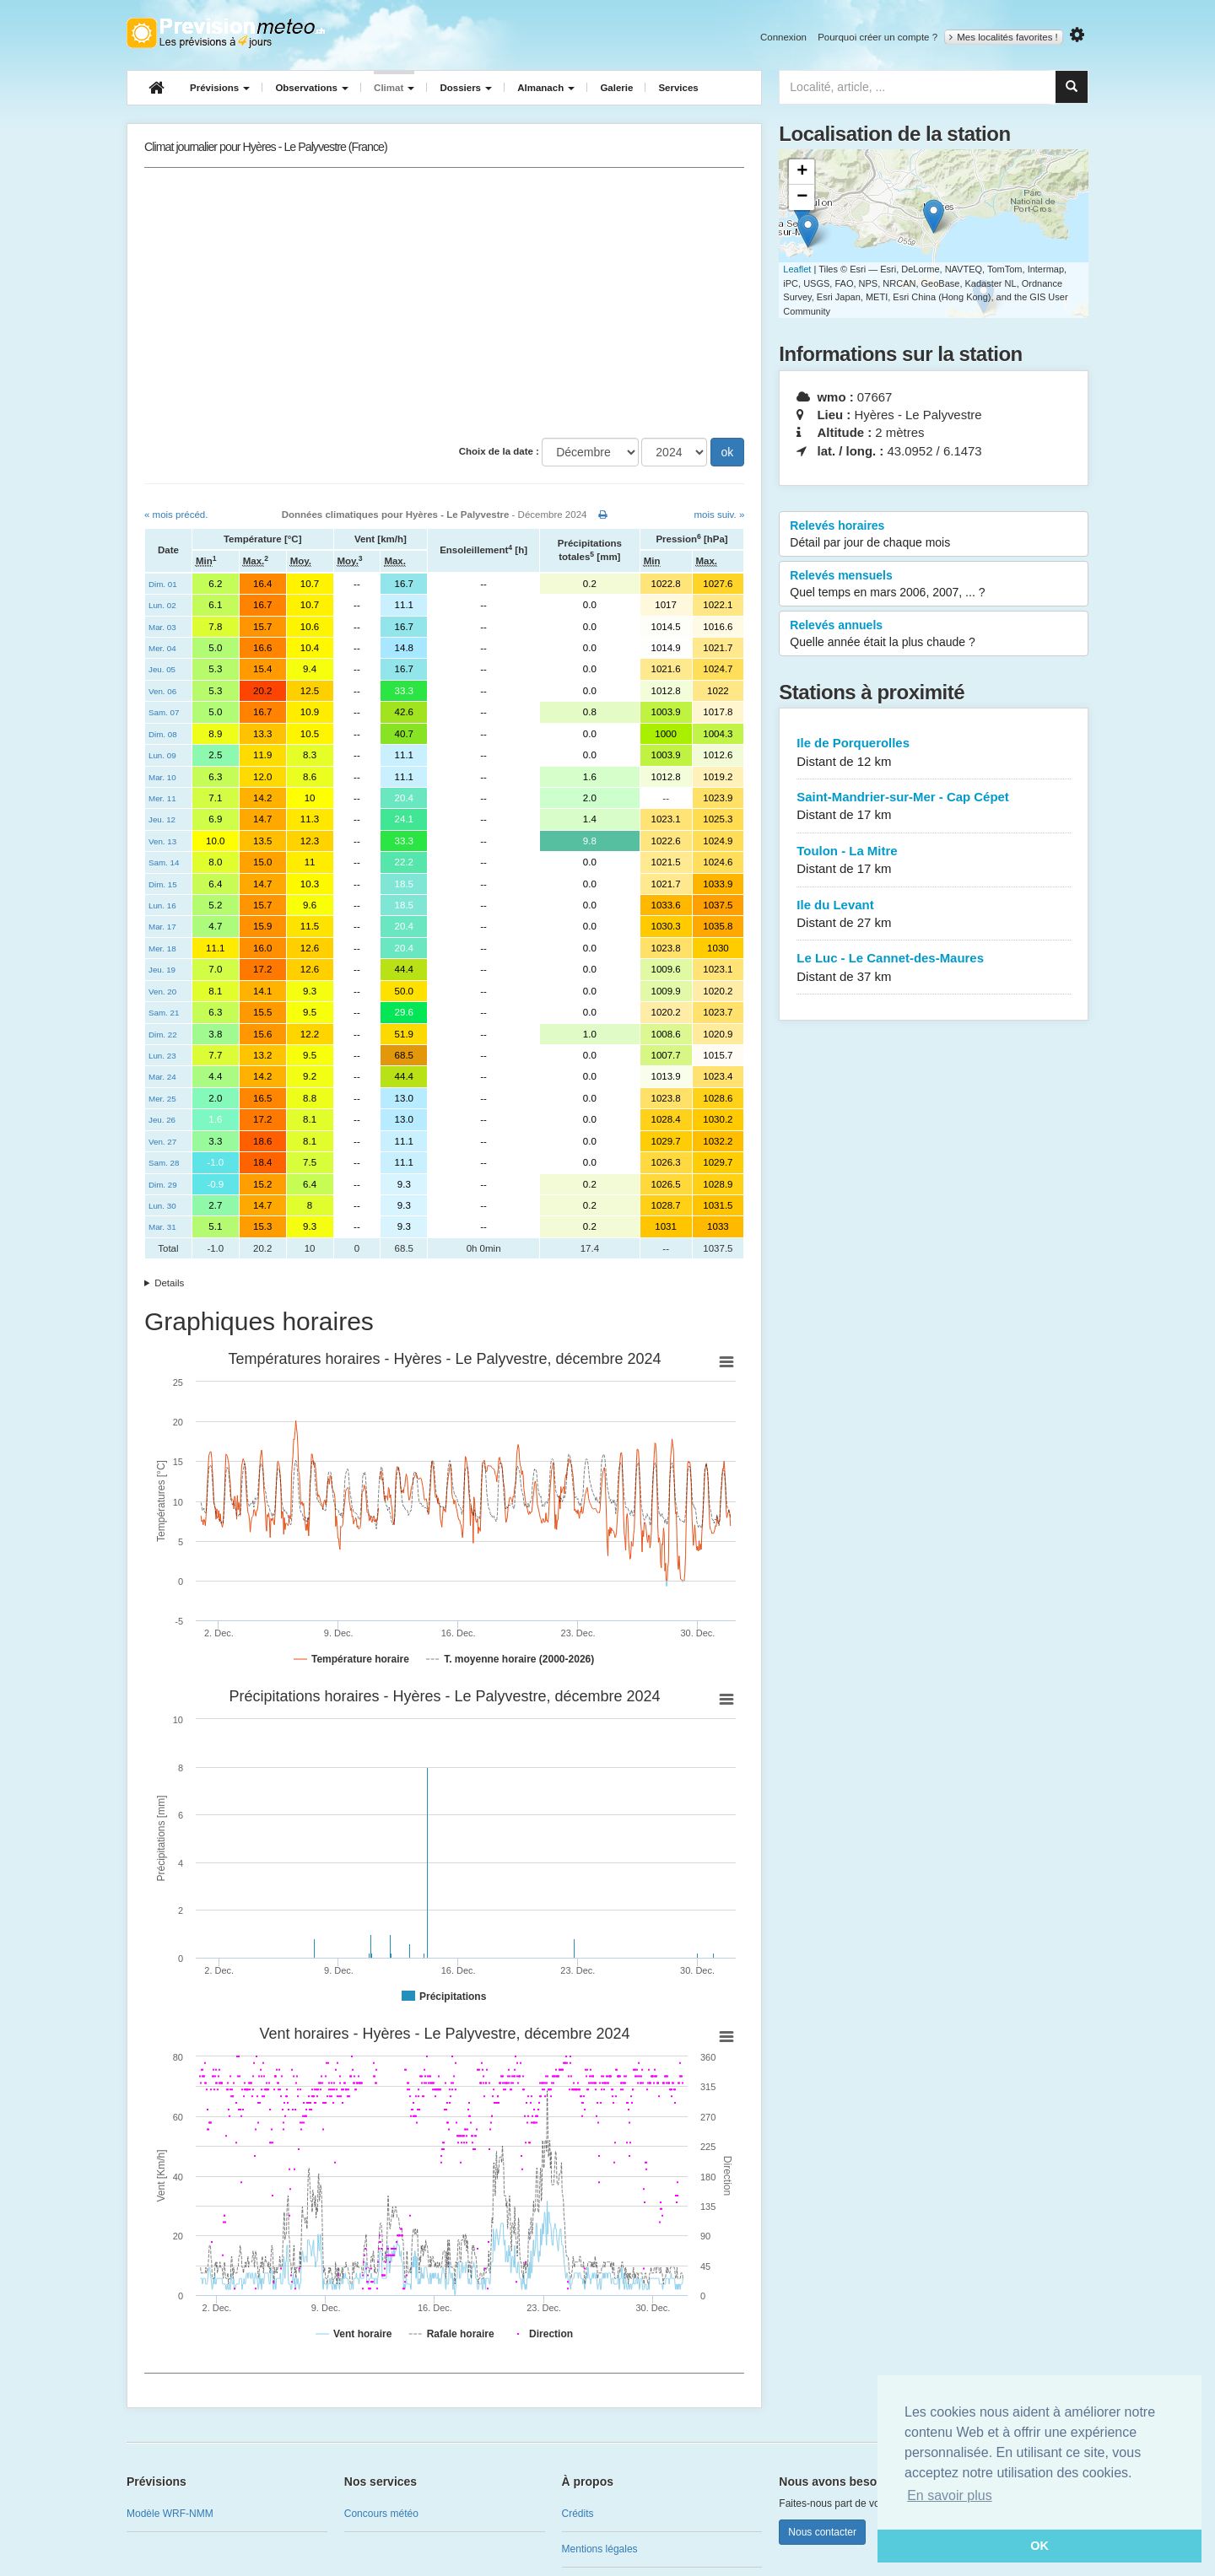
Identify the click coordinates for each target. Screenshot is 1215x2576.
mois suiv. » (719, 514)
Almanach (546, 88)
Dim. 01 (162, 584)
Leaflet (797, 269)
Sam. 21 (163, 1012)
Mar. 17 (162, 926)
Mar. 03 (162, 627)
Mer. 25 (162, 1098)
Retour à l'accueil (226, 33)
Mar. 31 (162, 1226)
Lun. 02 (162, 605)
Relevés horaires (933, 535)
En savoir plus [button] (949, 2495)
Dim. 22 (162, 1034)
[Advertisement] (444, 303)
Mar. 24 (162, 1076)
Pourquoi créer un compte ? (877, 37)
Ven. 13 (162, 841)
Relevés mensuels (933, 585)
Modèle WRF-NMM (170, 2513)
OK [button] (1039, 2545)
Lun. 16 (162, 905)
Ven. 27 (162, 1141)
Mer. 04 (162, 648)
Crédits (578, 2513)
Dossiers (466, 88)
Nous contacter (822, 2532)
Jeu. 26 (162, 1119)
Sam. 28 (163, 1162)
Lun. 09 (162, 755)
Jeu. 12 (162, 819)
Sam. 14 (163, 862)
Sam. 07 (163, 712)
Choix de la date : (499, 451)
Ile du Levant (933, 914)
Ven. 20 (162, 991)
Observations (311, 88)
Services (678, 88)
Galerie (616, 88)
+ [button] (801, 172)
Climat (394, 88)
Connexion (783, 37)
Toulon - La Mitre (933, 860)
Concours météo (381, 2513)
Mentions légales (600, 2549)
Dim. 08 (162, 734)
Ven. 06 (162, 691)
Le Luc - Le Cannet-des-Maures (933, 968)
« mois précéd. (176, 514)
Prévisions (220, 88)
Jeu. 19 (162, 969)
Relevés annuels (933, 634)
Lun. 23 (162, 1055)
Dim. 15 (162, 884)
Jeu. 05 (162, 669)
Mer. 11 (162, 798)
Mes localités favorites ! (1003, 37)
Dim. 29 (162, 1184)
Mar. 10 (162, 777)
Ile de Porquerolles (933, 753)
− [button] (801, 197)
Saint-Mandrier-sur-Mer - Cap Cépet (933, 807)
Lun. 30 (162, 1205)
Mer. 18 (162, 948)
